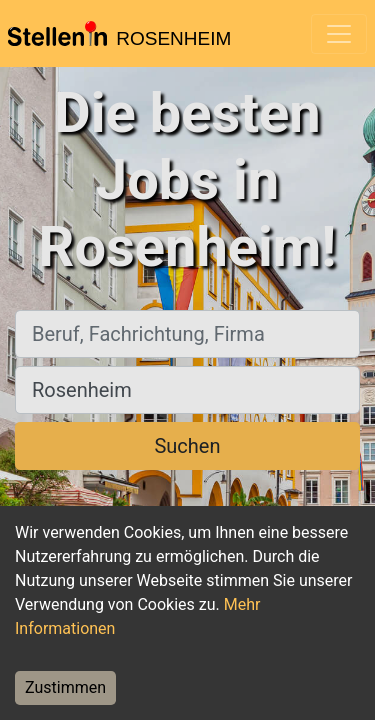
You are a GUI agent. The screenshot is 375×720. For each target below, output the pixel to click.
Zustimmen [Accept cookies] (65, 687)
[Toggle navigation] (339, 34)
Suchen (187, 446)
